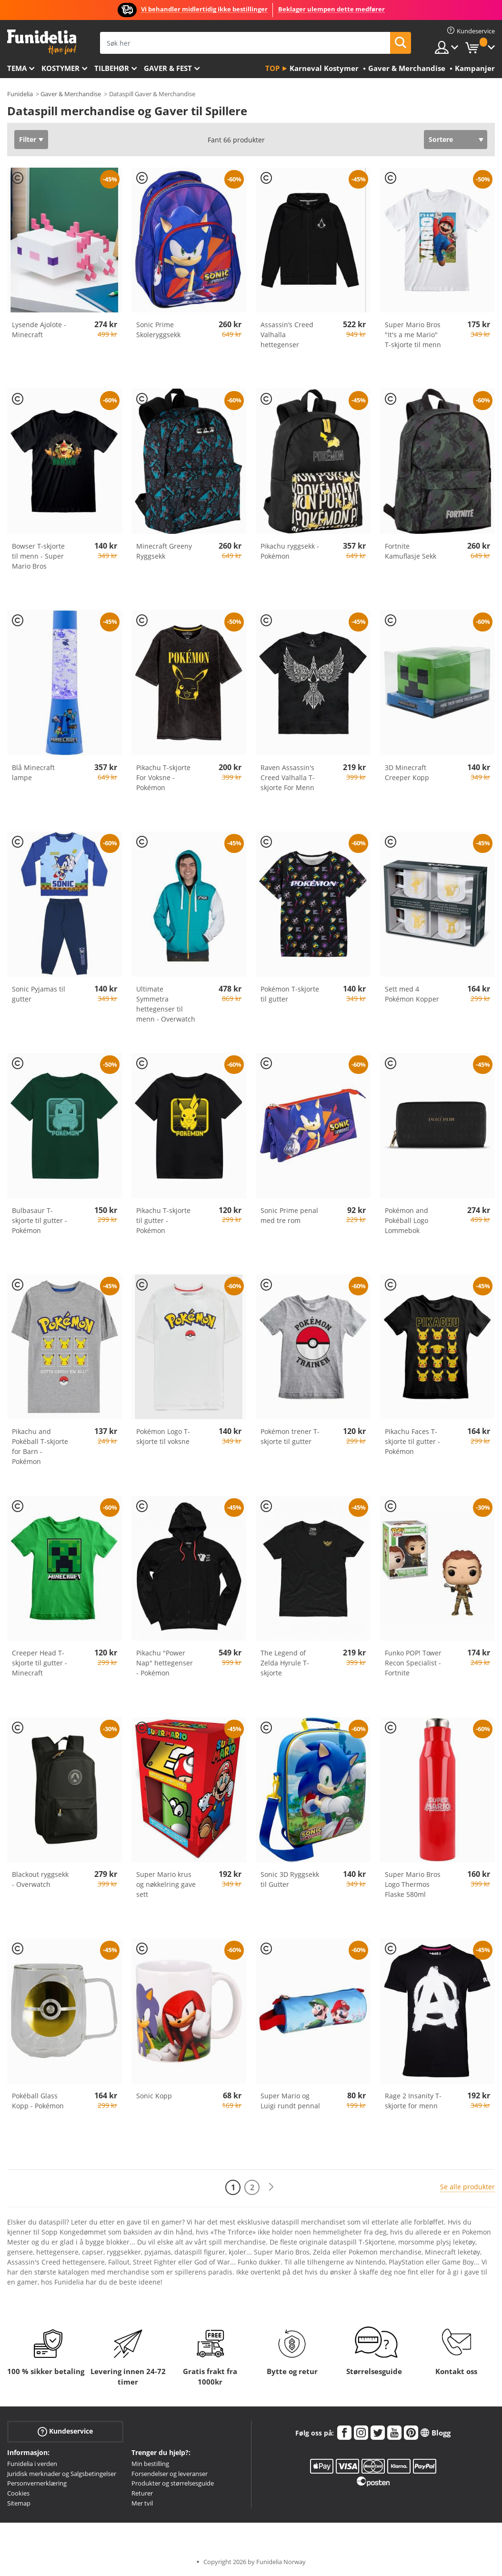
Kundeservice (65, 2431)
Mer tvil (142, 2503)
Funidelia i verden (32, 2463)
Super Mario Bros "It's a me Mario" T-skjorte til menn (413, 334)
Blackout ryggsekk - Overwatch (40, 1879)
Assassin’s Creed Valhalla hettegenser (287, 334)
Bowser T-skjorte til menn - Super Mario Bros (38, 556)
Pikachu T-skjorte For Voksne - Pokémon (163, 777)
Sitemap (18, 2503)
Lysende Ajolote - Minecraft (39, 329)
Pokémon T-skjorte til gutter (290, 993)
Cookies (18, 2493)
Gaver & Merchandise (70, 94)
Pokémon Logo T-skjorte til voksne (163, 1436)
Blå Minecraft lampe (33, 772)
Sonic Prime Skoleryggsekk (158, 329)
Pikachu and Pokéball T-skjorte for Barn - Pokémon (40, 1446)
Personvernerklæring (37, 2483)
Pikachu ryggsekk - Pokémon (290, 551)
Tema (17, 68)
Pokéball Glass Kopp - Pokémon (38, 2100)
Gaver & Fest (168, 68)
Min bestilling (150, 2463)
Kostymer (60, 68)
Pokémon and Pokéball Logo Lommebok (406, 1220)
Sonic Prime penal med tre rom (289, 1215)
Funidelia (20, 94)
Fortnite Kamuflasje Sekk (410, 551)
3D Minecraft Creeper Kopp (407, 772)
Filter (27, 139)
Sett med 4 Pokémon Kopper (412, 993)
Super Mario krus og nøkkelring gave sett (166, 1884)
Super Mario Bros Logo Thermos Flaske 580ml (413, 1884)
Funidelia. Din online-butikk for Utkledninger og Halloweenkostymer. (41, 42)
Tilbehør (111, 68)
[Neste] (271, 2187)
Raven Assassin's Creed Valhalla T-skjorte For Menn (288, 777)
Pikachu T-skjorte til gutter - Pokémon (163, 1220)
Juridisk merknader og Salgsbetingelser (61, 2473)
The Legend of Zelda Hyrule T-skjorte (285, 1662)
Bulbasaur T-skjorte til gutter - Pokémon (39, 1220)
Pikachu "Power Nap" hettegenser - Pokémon (164, 1662)
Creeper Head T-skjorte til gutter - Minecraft (39, 1662)
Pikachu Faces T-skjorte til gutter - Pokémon (412, 1441)
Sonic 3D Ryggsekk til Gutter (290, 1879)
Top (272, 68)
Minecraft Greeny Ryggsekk (164, 551)
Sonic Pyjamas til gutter (38, 993)
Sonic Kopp (154, 2095)
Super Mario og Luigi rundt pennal (290, 2100)
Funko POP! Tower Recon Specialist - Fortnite (413, 1662)
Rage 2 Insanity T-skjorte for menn (413, 2100)
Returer (142, 2493)
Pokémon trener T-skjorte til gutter (290, 1436)
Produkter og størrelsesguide (172, 2483)
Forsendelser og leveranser (169, 2473)
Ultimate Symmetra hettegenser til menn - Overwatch (165, 1003)
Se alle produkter (467, 2186)
